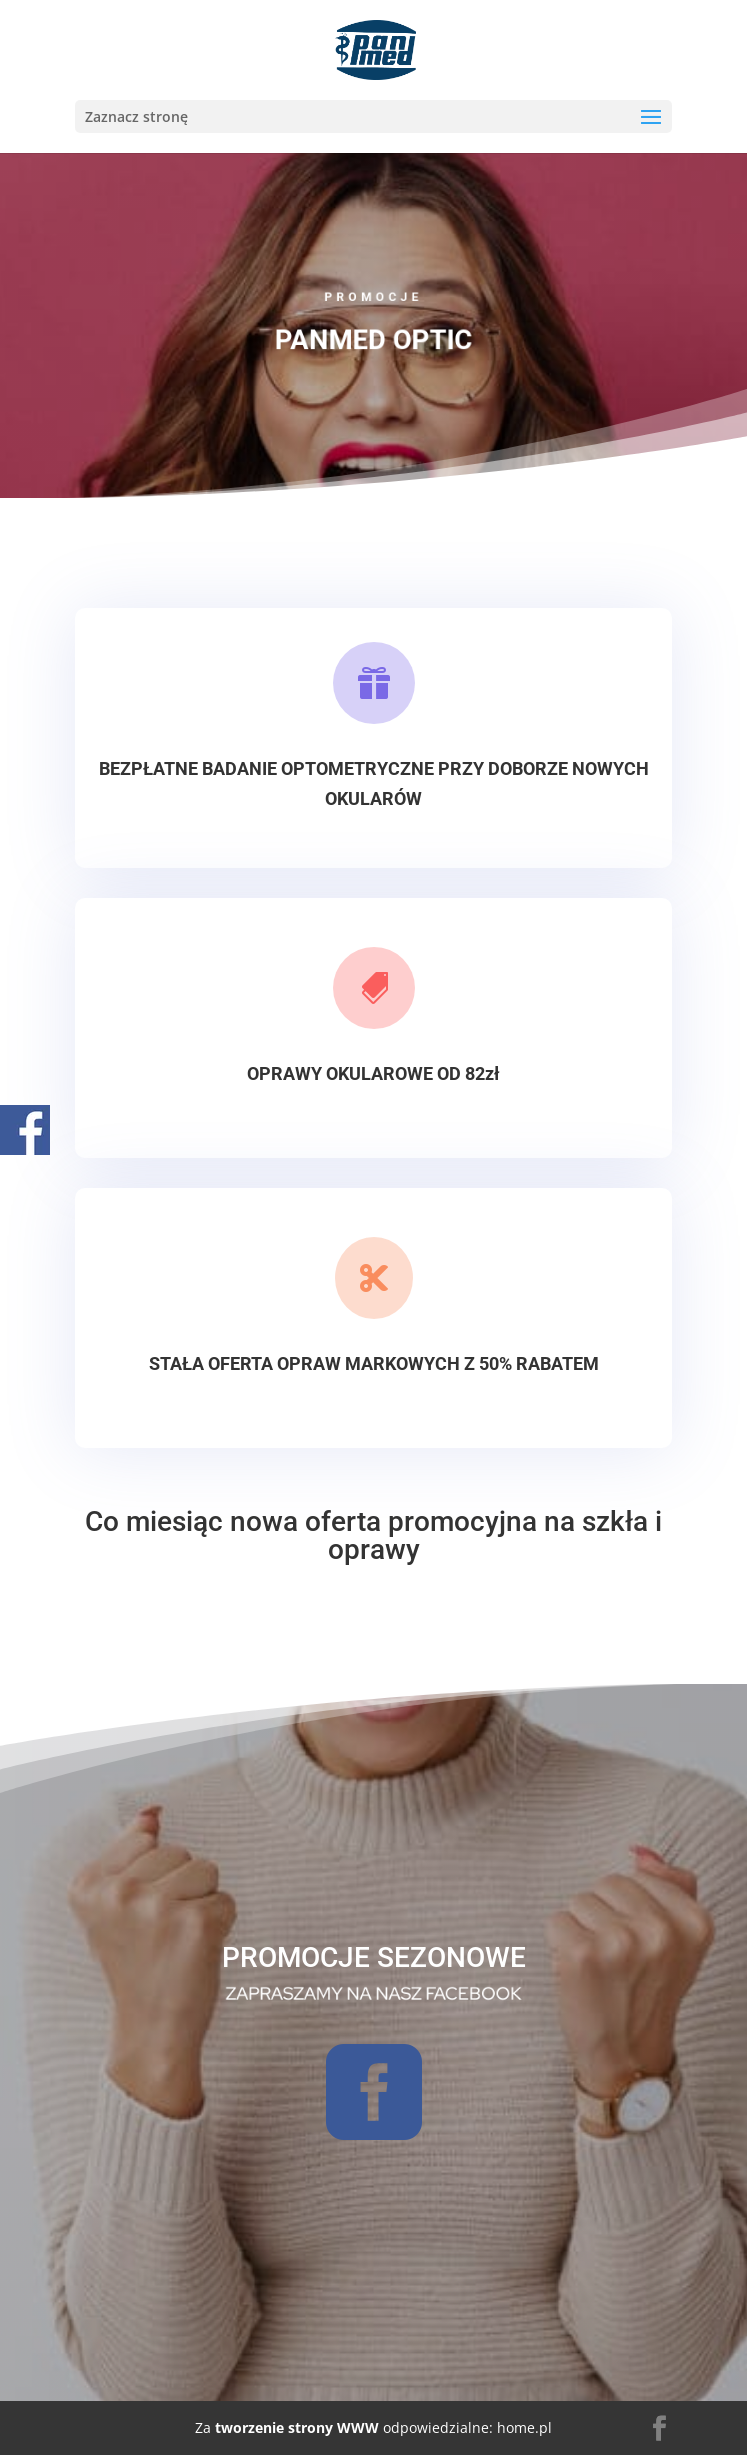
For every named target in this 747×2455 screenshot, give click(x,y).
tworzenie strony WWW (295, 2427)
